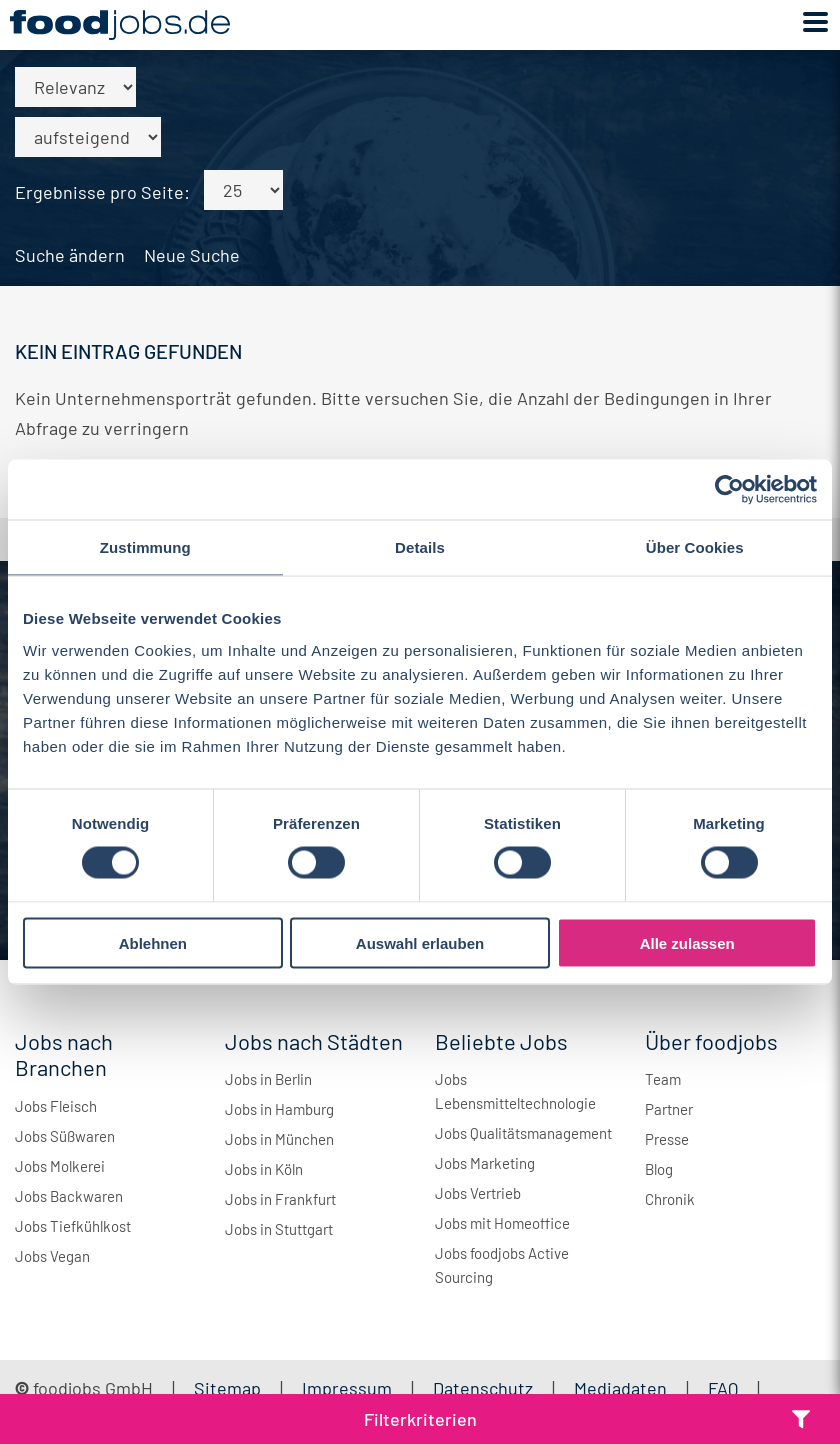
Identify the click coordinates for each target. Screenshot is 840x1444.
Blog (659, 1169)
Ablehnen (153, 942)
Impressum (347, 1388)
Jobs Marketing (485, 1163)
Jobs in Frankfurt (280, 1199)
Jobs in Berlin (268, 1079)
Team (663, 1079)
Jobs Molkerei (60, 1166)
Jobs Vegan (52, 1256)
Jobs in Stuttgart (279, 1229)
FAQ (723, 1388)
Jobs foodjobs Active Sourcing (502, 1265)
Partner (669, 1109)
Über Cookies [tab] (695, 547)
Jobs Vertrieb (478, 1193)
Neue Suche (192, 255)
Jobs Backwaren (69, 1196)
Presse (667, 1139)
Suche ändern (70, 255)
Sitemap (227, 1388)
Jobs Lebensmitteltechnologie (515, 1091)
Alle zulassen (687, 942)
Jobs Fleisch (56, 1106)
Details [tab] (420, 547)
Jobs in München (279, 1139)
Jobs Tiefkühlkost (73, 1226)
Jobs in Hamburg (279, 1109)
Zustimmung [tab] (145, 547)
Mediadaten (620, 1388)
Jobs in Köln (264, 1169)
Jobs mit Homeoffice (502, 1223)
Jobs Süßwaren (65, 1136)
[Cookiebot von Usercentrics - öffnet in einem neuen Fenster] (729, 490)
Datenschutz (485, 1388)
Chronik (670, 1199)
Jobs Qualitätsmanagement (523, 1133)
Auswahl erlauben (420, 942)
